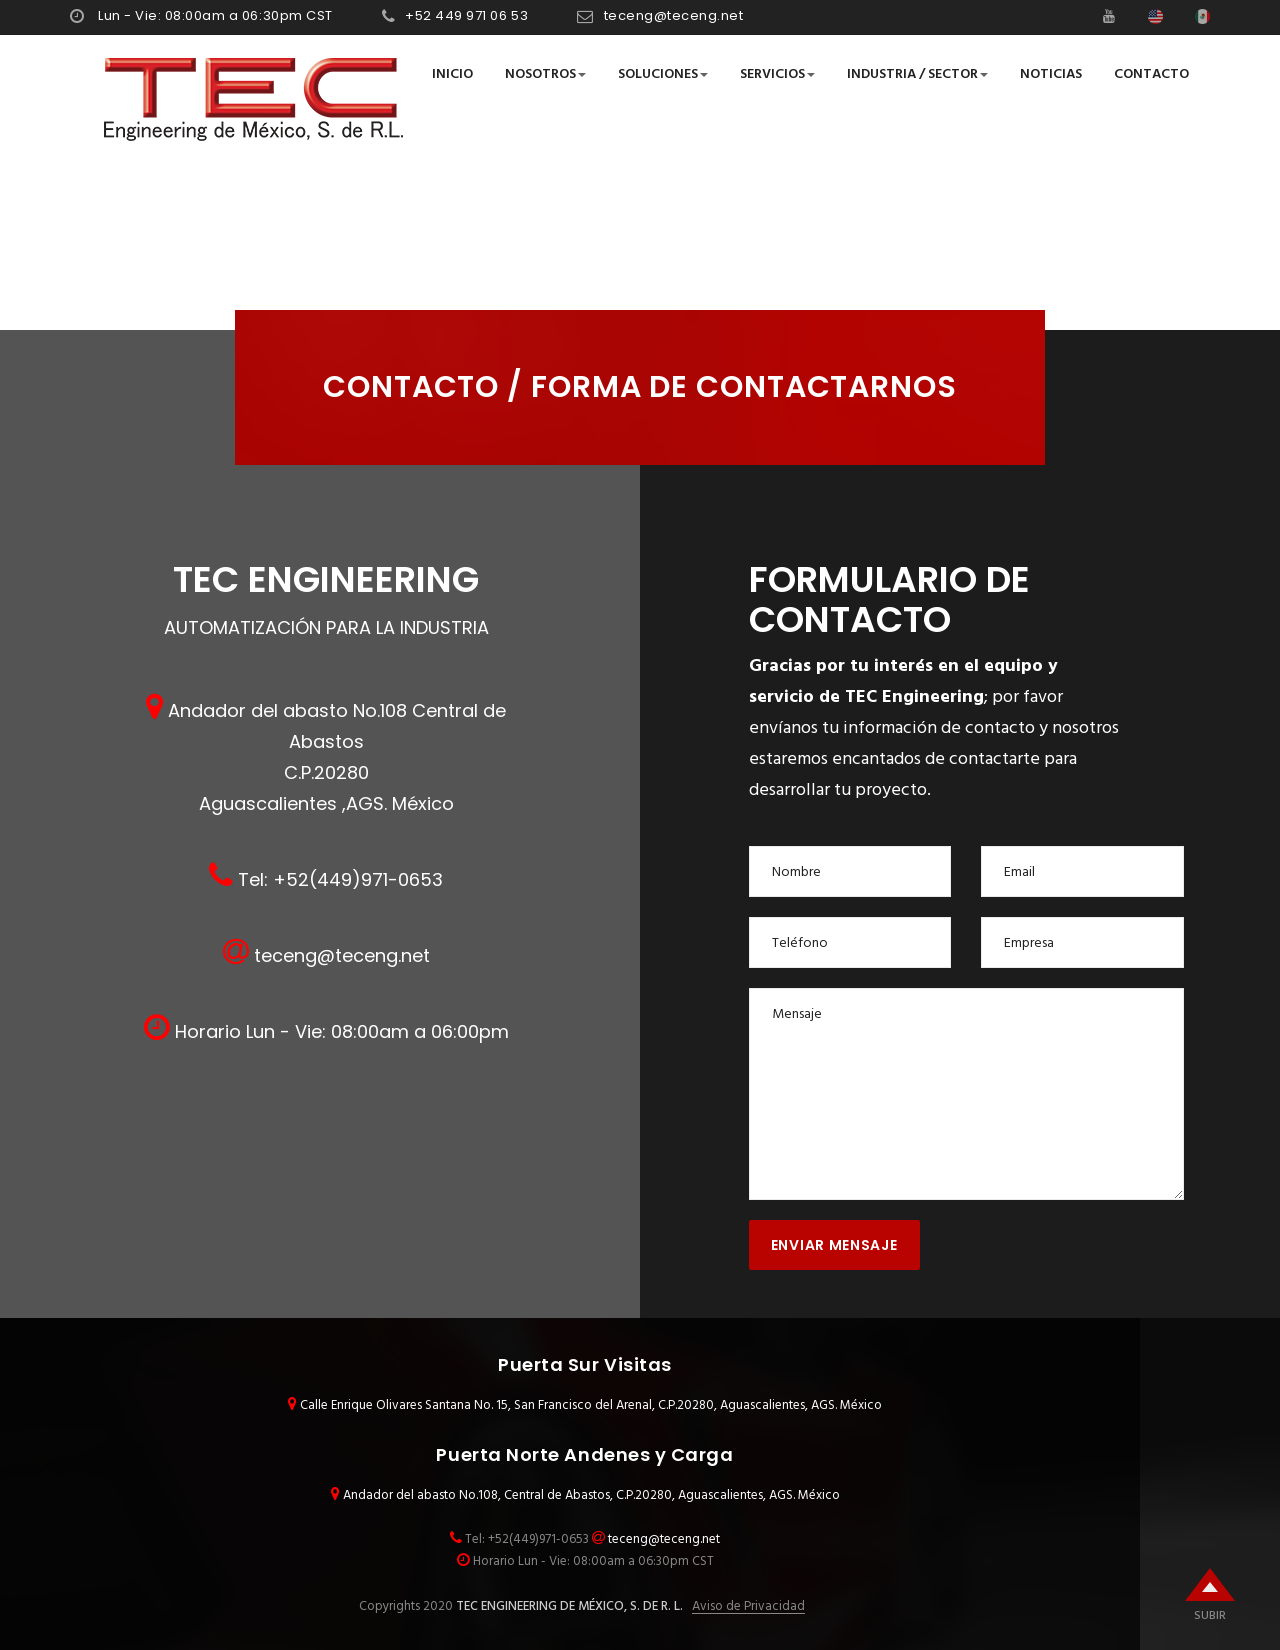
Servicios (777, 74)
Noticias (1051, 74)
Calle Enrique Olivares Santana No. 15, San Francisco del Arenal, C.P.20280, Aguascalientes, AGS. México (591, 1405)
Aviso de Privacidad (748, 1607)
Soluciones (663, 74)
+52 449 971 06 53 (466, 15)
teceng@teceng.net (674, 15)
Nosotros (545, 74)
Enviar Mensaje (834, 1245)
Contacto (1151, 74)
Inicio (452, 74)
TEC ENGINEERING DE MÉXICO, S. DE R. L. (568, 1606)
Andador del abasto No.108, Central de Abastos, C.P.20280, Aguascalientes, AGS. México (591, 1495)
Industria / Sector (917, 74)
